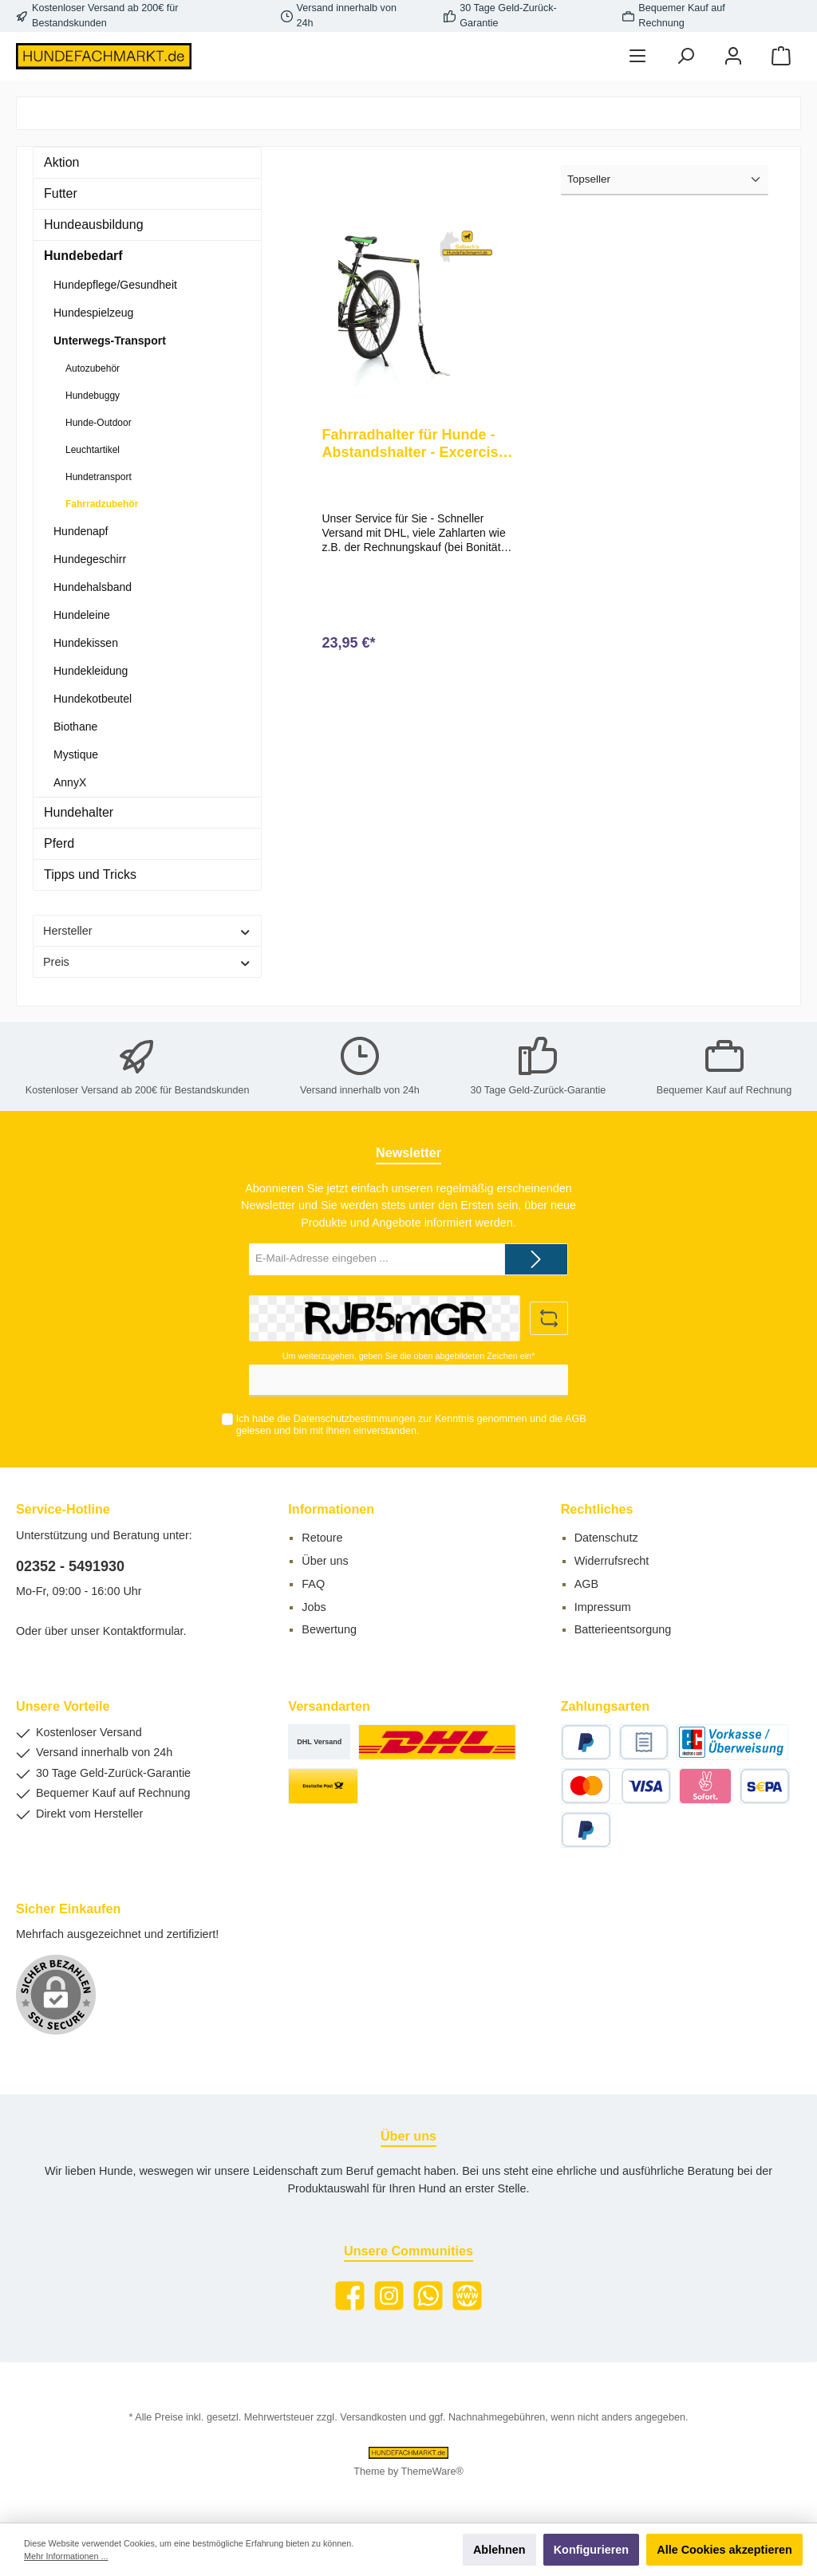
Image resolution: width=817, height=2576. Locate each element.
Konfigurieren (591, 2549)
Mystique (75, 754)
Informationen (331, 1509)
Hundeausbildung (94, 224)
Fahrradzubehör (101, 504)
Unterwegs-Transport (109, 340)
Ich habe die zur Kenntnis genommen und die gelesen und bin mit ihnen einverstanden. (411, 1424)
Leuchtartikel (92, 449)
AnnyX (69, 782)
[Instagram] (389, 2296)
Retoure (322, 1537)
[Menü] (637, 56)
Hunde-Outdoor (98, 422)
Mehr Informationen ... (66, 2556)
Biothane (75, 726)
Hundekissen (85, 642)
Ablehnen (499, 2549)
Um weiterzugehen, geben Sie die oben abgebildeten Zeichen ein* (408, 1356)
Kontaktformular (143, 1631)
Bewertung (329, 1629)
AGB (575, 1418)
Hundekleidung (90, 670)
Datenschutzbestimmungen (355, 1418)
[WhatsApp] (428, 2296)
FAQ (313, 1584)
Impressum (602, 1607)
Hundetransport (98, 477)
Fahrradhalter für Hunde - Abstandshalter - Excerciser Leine (416, 444)
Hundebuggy (92, 395)
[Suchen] (685, 56)
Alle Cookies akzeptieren (724, 2549)
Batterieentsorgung (623, 1629)
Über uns (325, 1560)
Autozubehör (92, 368)
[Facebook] (350, 2296)
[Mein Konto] (733, 56)
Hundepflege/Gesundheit (115, 284)
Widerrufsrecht (611, 1560)
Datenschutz (606, 1537)
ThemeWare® (432, 2471)
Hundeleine (81, 615)
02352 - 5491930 (70, 1566)
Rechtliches (597, 1509)
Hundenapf (81, 531)
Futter (60, 193)
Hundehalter (78, 812)
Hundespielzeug (93, 312)
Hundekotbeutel (92, 698)
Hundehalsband (92, 587)
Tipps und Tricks (90, 874)
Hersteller (147, 931)
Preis (147, 962)
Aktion (61, 162)
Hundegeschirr (89, 559)
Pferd (59, 843)
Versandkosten (373, 2417)
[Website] (467, 2296)
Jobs (314, 1607)
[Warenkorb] (781, 56)
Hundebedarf (83, 255)
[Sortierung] (664, 180)
